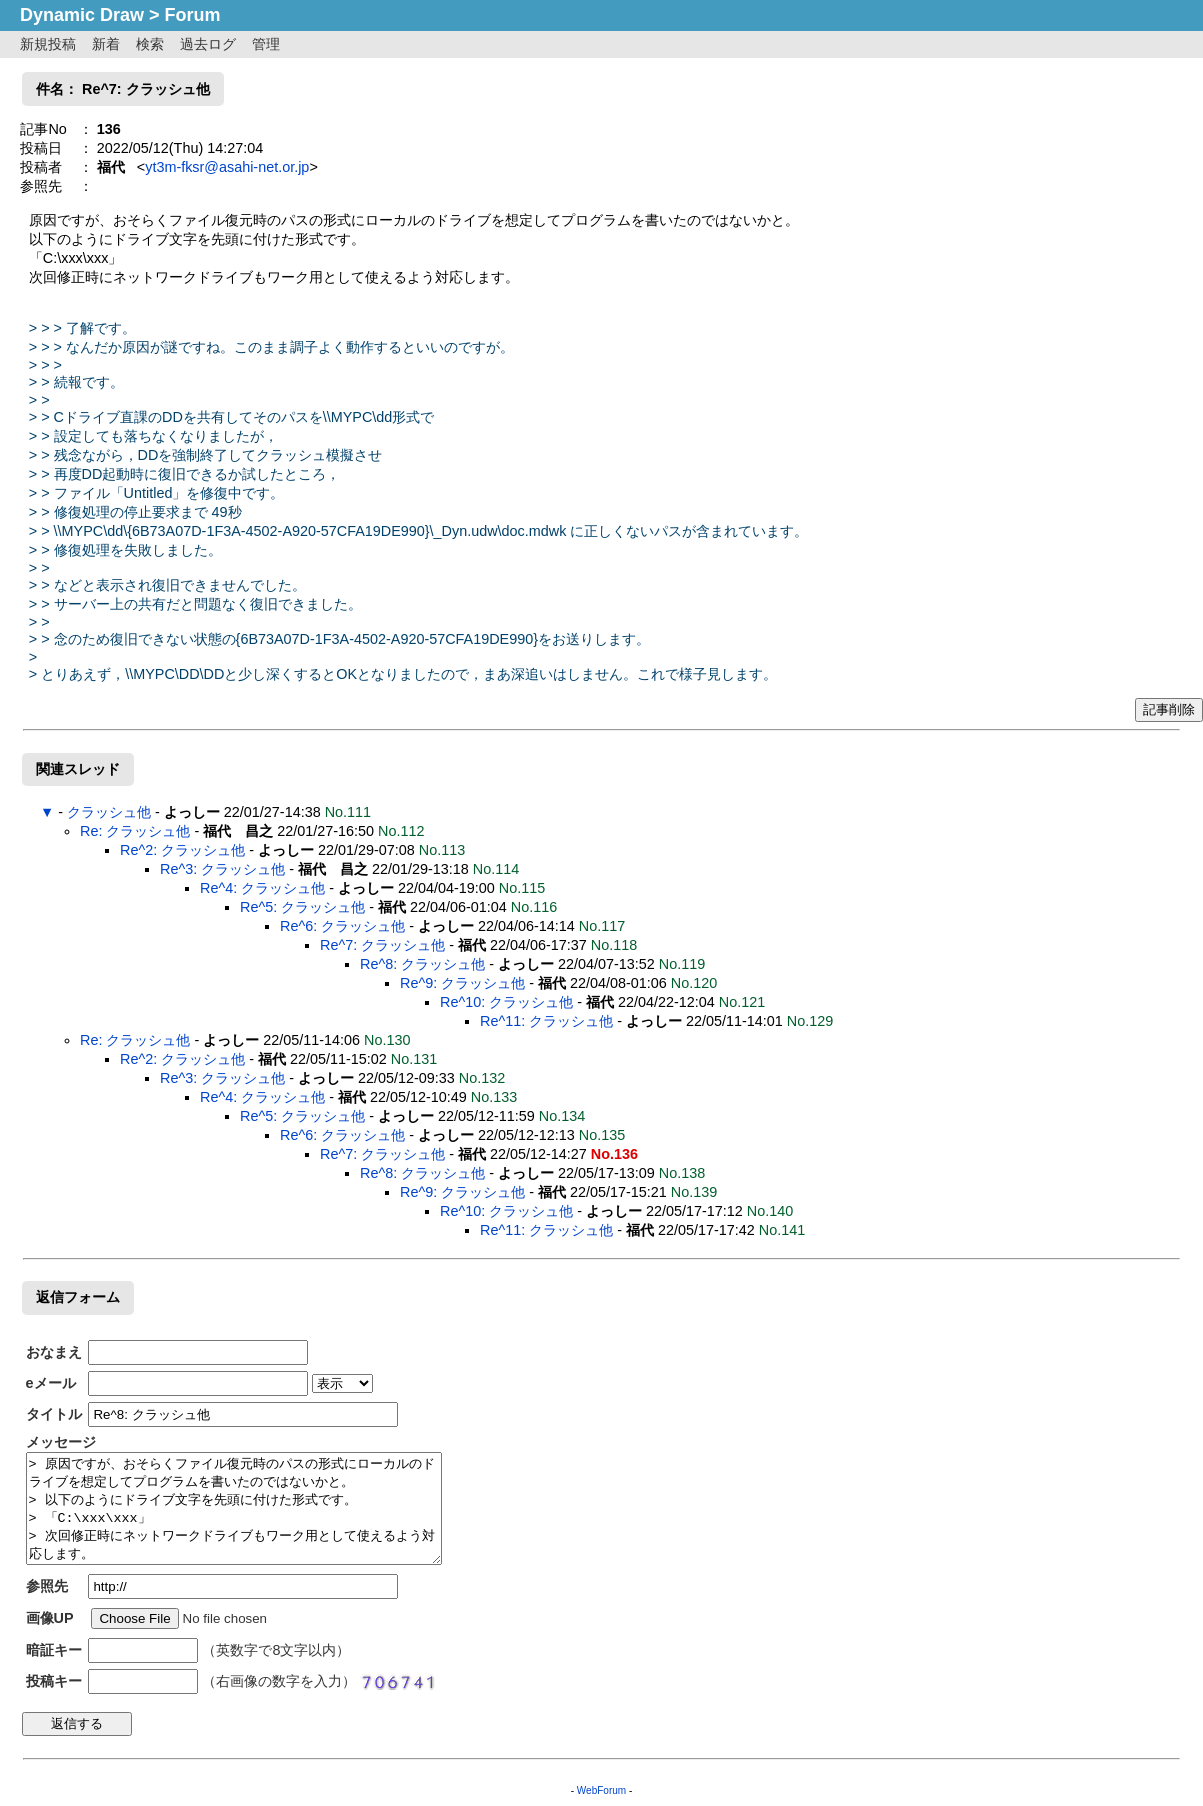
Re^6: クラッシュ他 (342, 926)
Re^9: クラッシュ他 (462, 983)
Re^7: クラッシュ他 (382, 945)
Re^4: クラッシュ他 (262, 888)
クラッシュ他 (109, 812)
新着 (106, 44)
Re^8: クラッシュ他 (422, 964)
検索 (150, 44)
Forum (193, 15)
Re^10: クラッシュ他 (506, 1002)
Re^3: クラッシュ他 (222, 869)
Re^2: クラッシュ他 (182, 850)
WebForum (601, 1790)
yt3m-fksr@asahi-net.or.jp (227, 167)
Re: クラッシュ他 (135, 831)
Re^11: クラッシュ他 (546, 1021)
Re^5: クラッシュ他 (302, 907)
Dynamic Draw (82, 15)
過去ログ (208, 44)
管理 (266, 44)
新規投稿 (48, 44)
